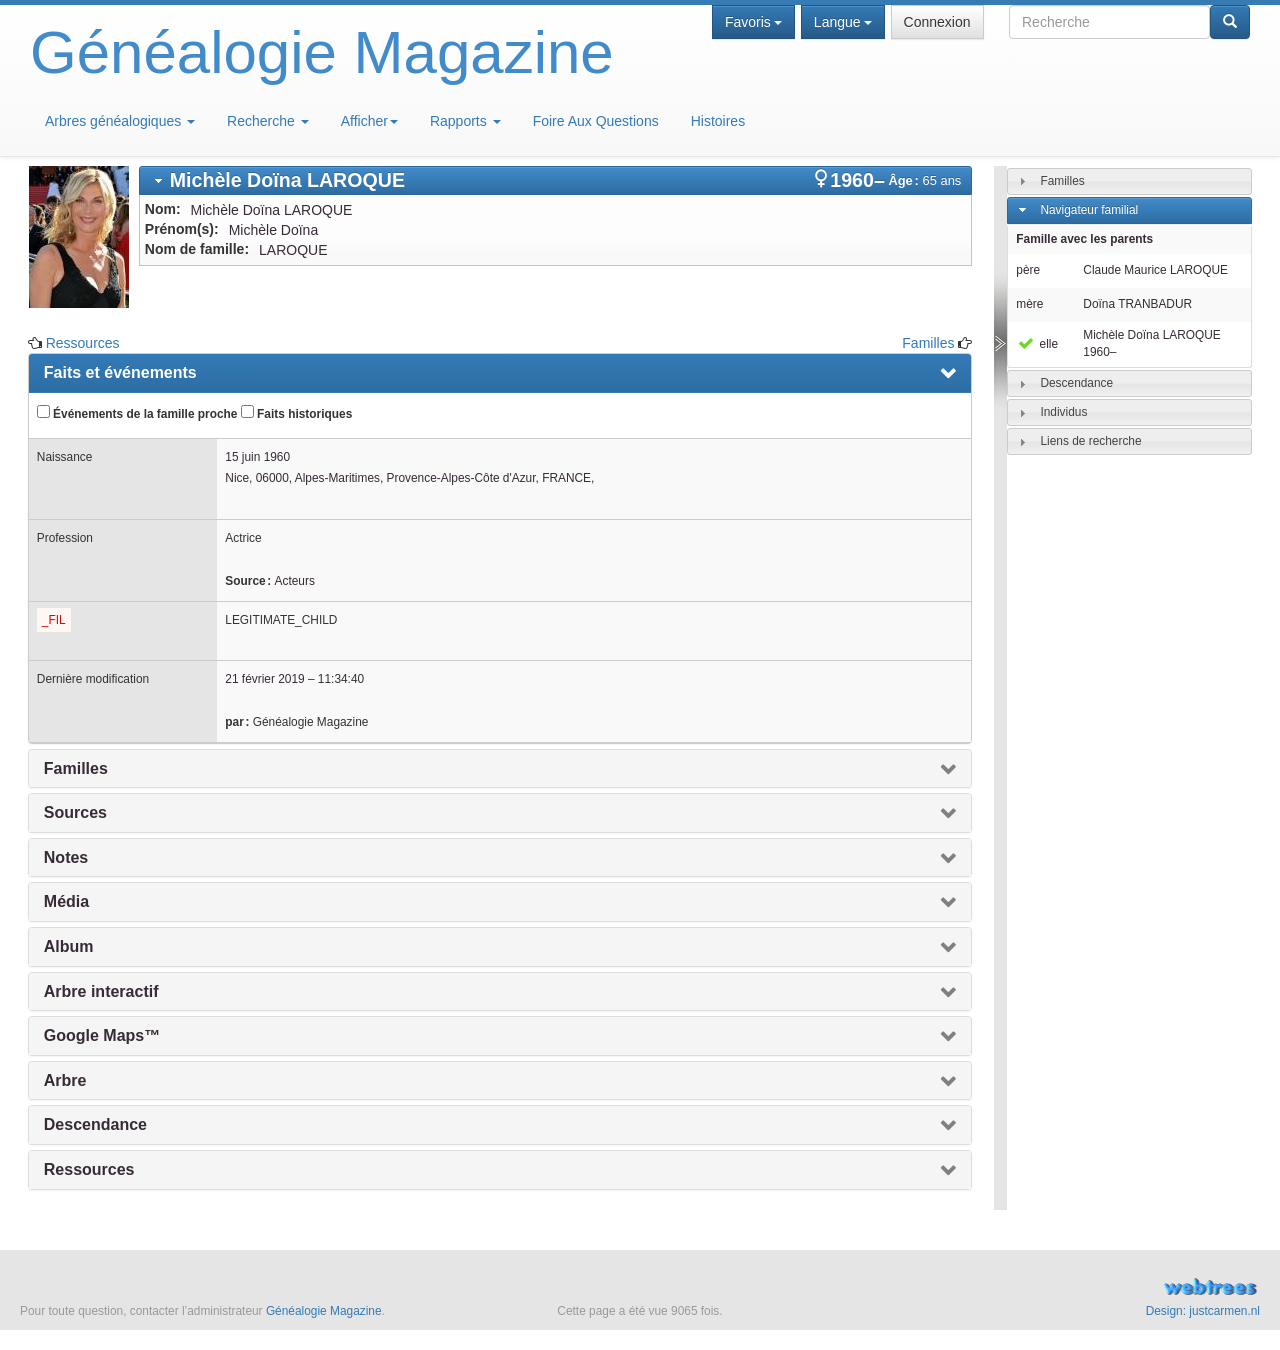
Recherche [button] (268, 121)
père (1028, 270)
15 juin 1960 (257, 457)
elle (1037, 344)
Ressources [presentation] (89, 1169)
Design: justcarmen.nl (1203, 1311)
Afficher (369, 121)
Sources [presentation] (75, 812)
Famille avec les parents (1084, 239)
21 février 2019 (264, 679)
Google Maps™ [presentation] (102, 1035)
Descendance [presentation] (95, 1124)
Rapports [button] (465, 121)
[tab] (556, 180)
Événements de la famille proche (137, 413)
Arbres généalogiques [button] (120, 121)
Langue (843, 22)
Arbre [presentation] (65, 1080)
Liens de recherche (1090, 441)
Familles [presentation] (76, 768)
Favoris (753, 22)
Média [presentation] (66, 901)
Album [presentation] (69, 946)
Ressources (83, 343)
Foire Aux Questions (596, 121)
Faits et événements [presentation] (120, 372)
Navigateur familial (1089, 210)
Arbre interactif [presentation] (101, 991)
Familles (928, 343)
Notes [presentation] (66, 857)
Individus (1063, 412)
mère (1029, 304)
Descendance (1076, 383)
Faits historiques (296, 413)
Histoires (718, 121)
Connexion (937, 22)
